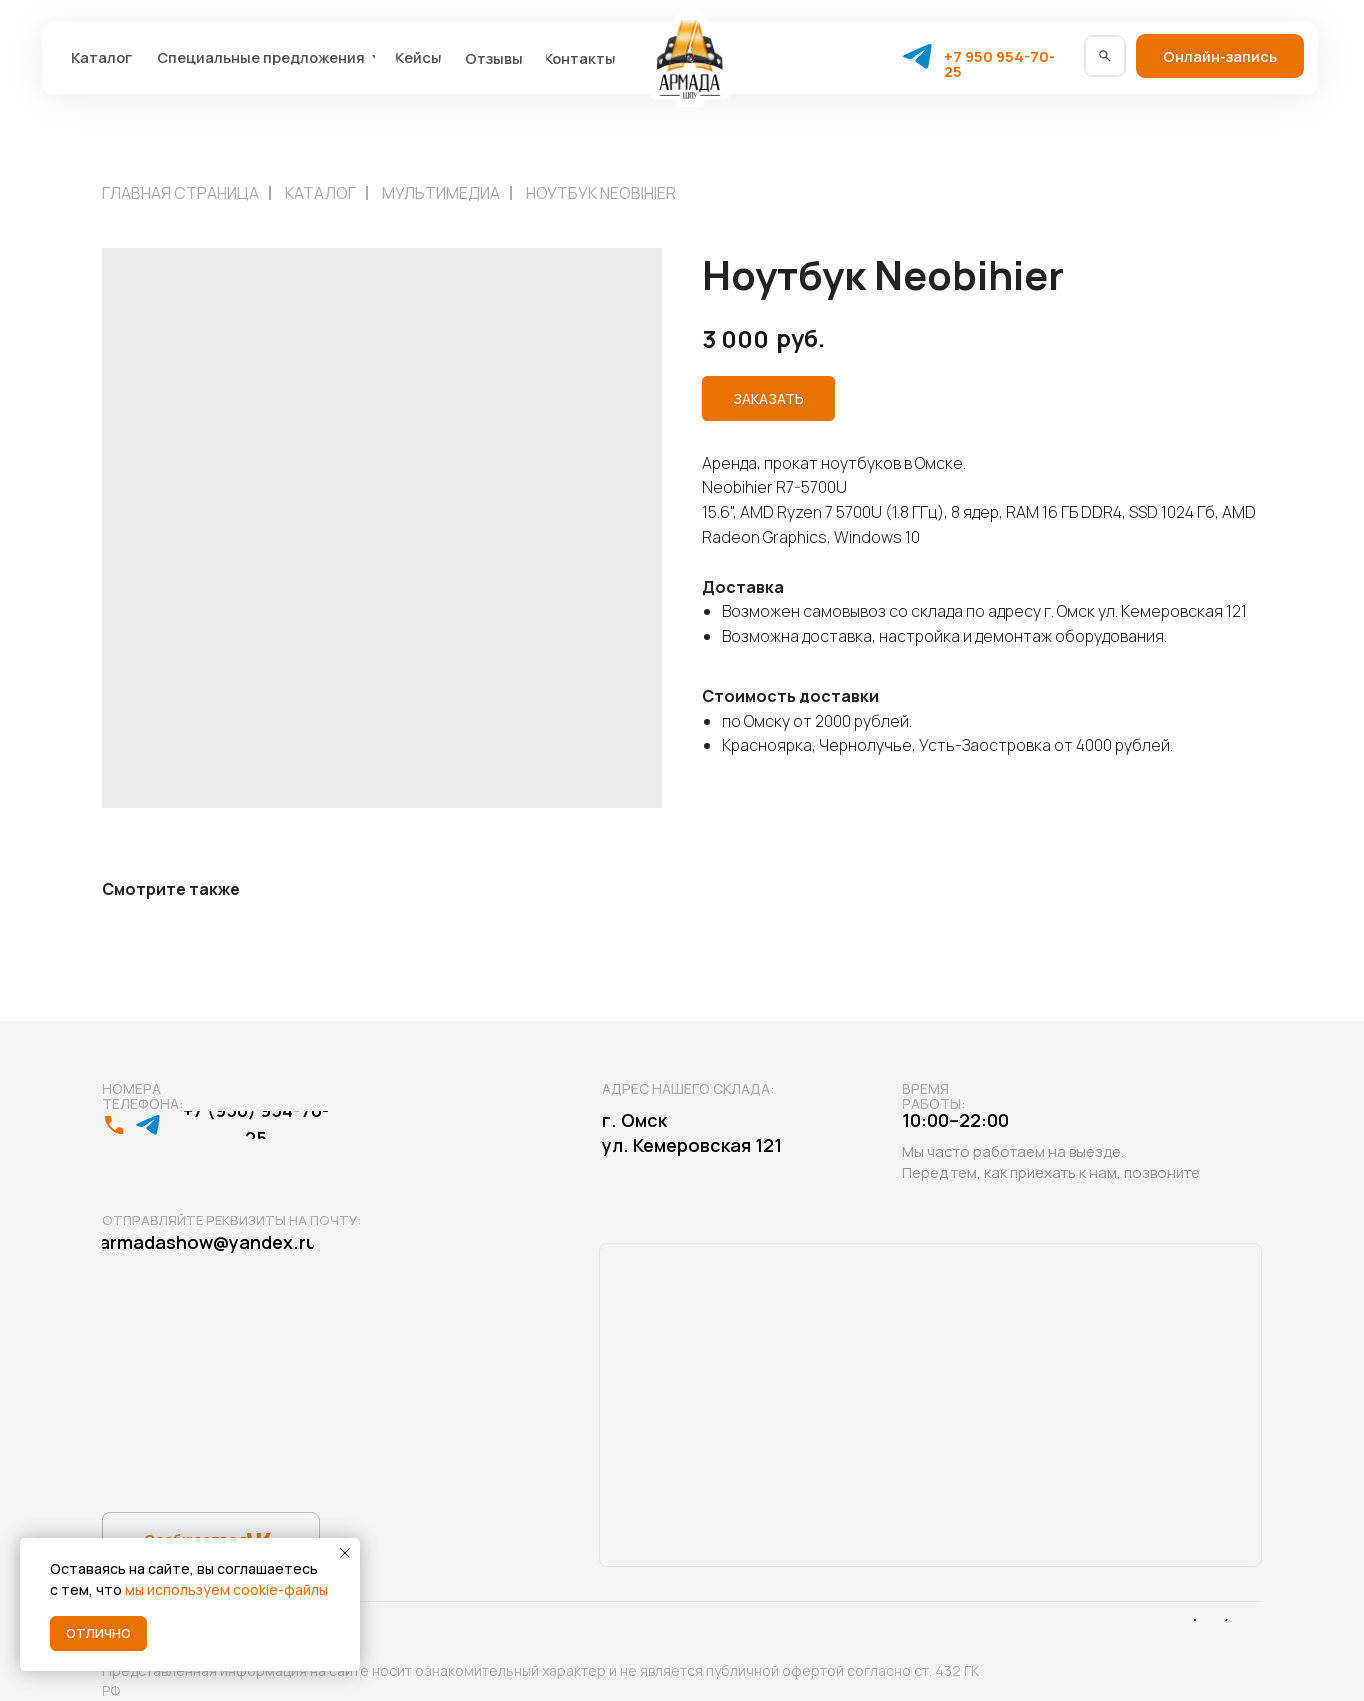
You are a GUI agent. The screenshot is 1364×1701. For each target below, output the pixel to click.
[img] (1105, 56)
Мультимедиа (441, 193)
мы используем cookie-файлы (226, 1589)
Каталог (320, 193)
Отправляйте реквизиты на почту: (231, 1220)
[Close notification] (345, 1553)
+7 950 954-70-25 (999, 63)
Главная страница (180, 193)
